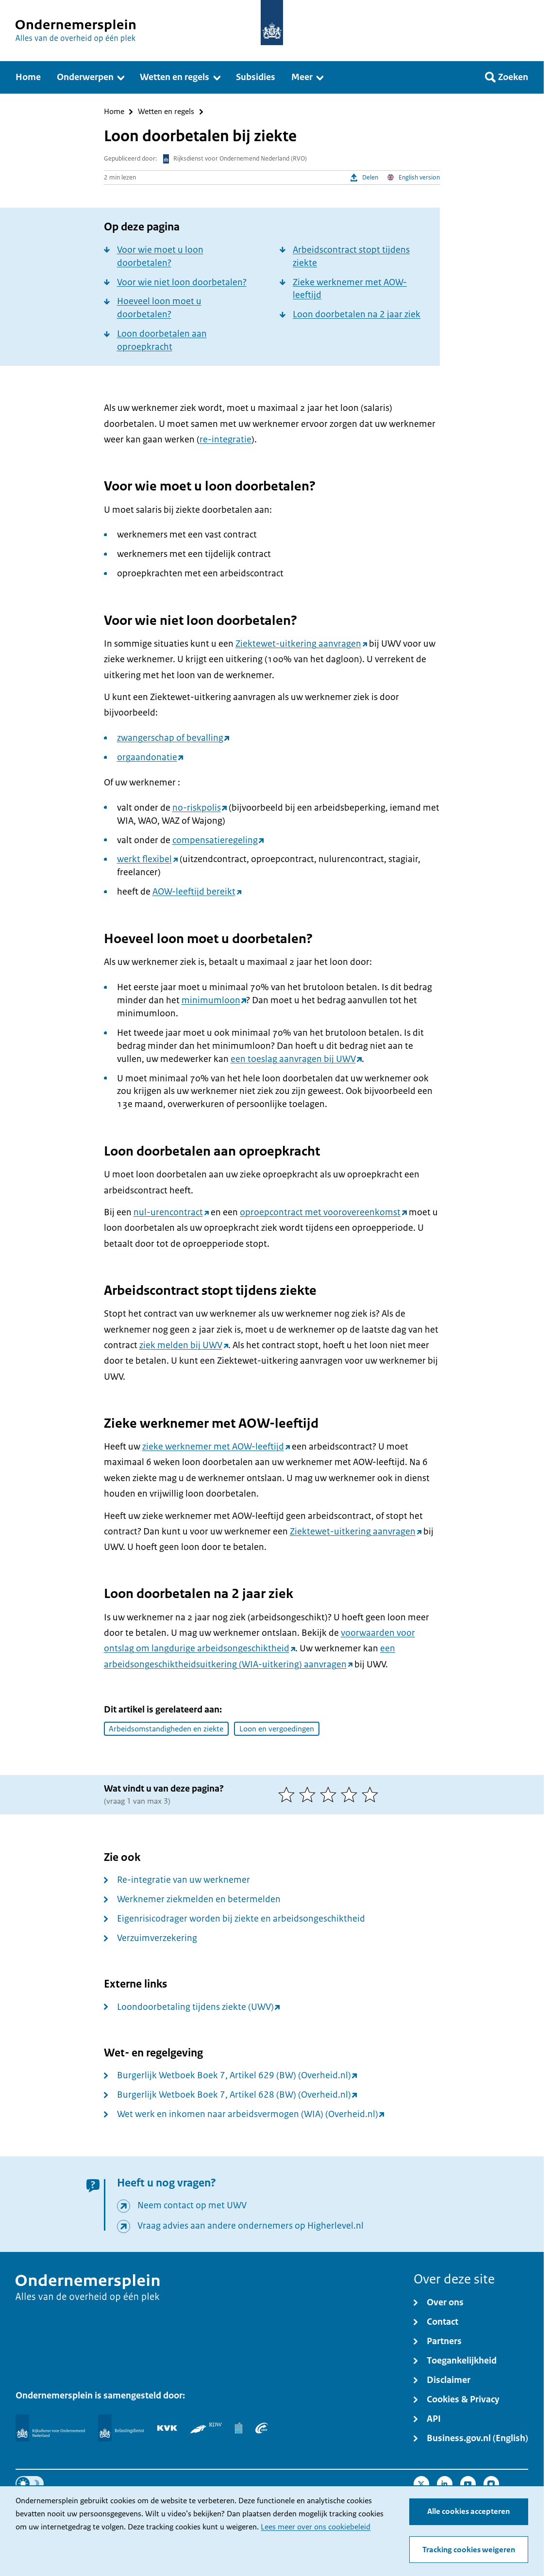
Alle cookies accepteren (468, 2511)
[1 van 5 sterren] (288, 1794)
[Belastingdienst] (121, 2428)
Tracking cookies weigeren (468, 2550)
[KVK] (167, 2428)
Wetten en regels (166, 111)
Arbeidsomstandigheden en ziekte (166, 1729)
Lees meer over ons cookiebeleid (315, 2527)
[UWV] (261, 2428)
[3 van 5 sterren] (330, 1794)
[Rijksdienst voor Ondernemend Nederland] (50, 2428)
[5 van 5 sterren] (372, 1794)
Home (114, 111)
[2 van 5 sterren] (309, 1794)
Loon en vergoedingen (276, 1729)
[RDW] (206, 2428)
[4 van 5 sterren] (351, 1794)
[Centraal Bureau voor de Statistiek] (238, 2428)
